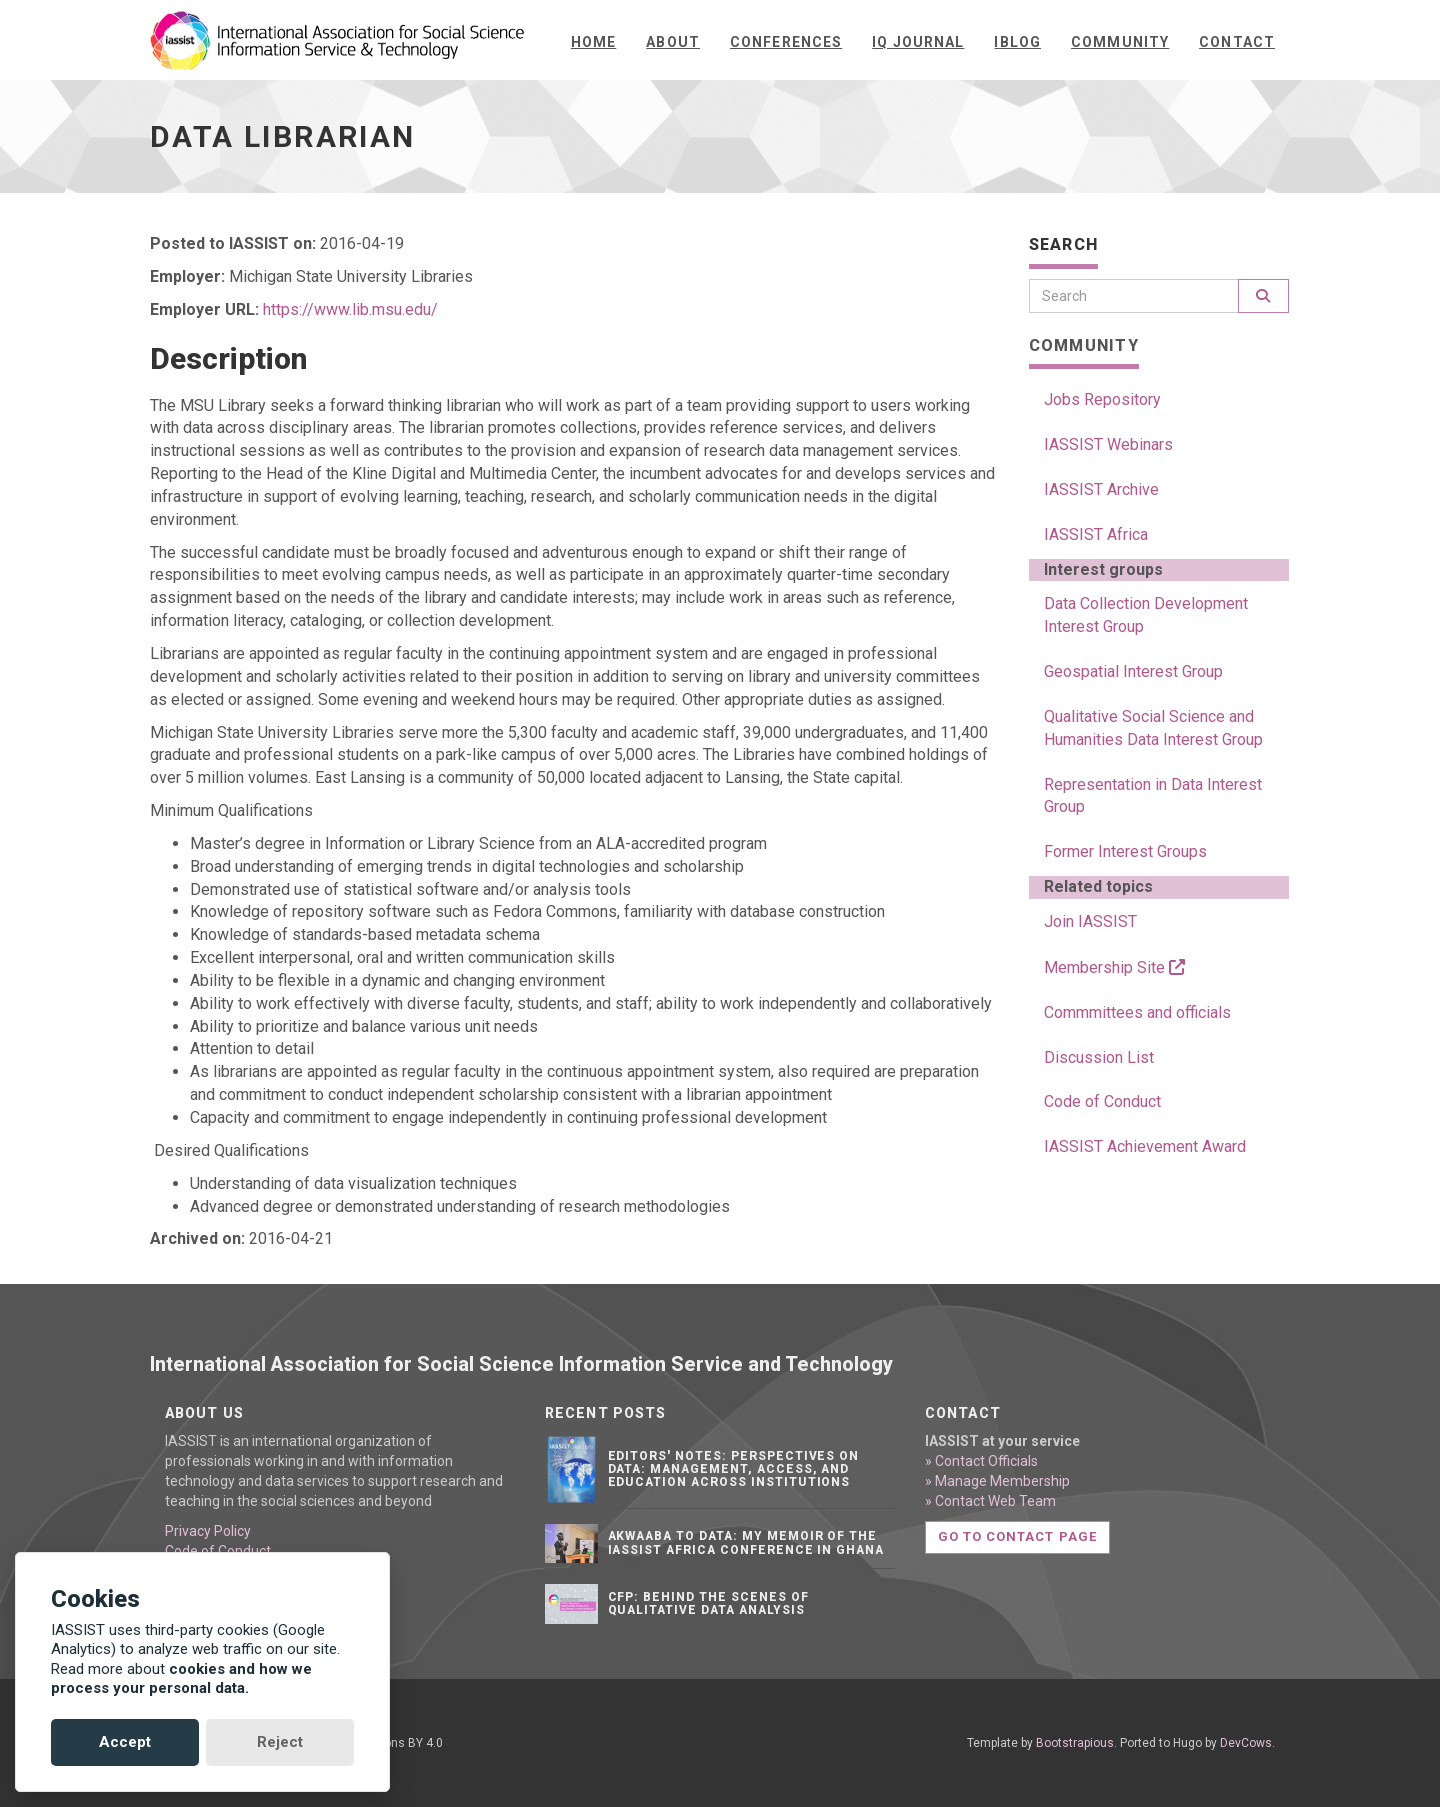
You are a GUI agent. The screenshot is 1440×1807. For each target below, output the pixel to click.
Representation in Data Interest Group (1153, 796)
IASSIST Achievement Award (1145, 1146)
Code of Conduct (1102, 1101)
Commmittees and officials (1137, 1012)
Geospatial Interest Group (1133, 671)
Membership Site (1114, 967)
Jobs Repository (1102, 399)
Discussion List (1099, 1057)
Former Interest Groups (1125, 851)
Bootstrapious (1075, 1743)
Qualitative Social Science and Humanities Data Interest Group (1153, 728)
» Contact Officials (981, 1461)
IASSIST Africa (1096, 534)
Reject (280, 1742)
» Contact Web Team (990, 1501)
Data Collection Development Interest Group (1146, 615)
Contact (1237, 42)
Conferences (786, 42)
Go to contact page (1017, 1536)
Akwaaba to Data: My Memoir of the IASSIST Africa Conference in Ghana (746, 1542)
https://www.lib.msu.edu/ (350, 309)
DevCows (1246, 1743)
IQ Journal (918, 42)
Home (593, 42)
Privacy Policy (208, 1531)
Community (1120, 42)
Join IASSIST (1090, 921)
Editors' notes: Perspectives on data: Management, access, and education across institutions (734, 1469)
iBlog (1017, 42)
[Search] (1134, 296)
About (673, 42)
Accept (125, 1742)
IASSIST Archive (1101, 489)
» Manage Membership (997, 1481)
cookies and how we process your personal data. (181, 1679)
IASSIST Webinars (1108, 444)
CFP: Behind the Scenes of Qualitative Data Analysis (708, 1603)
